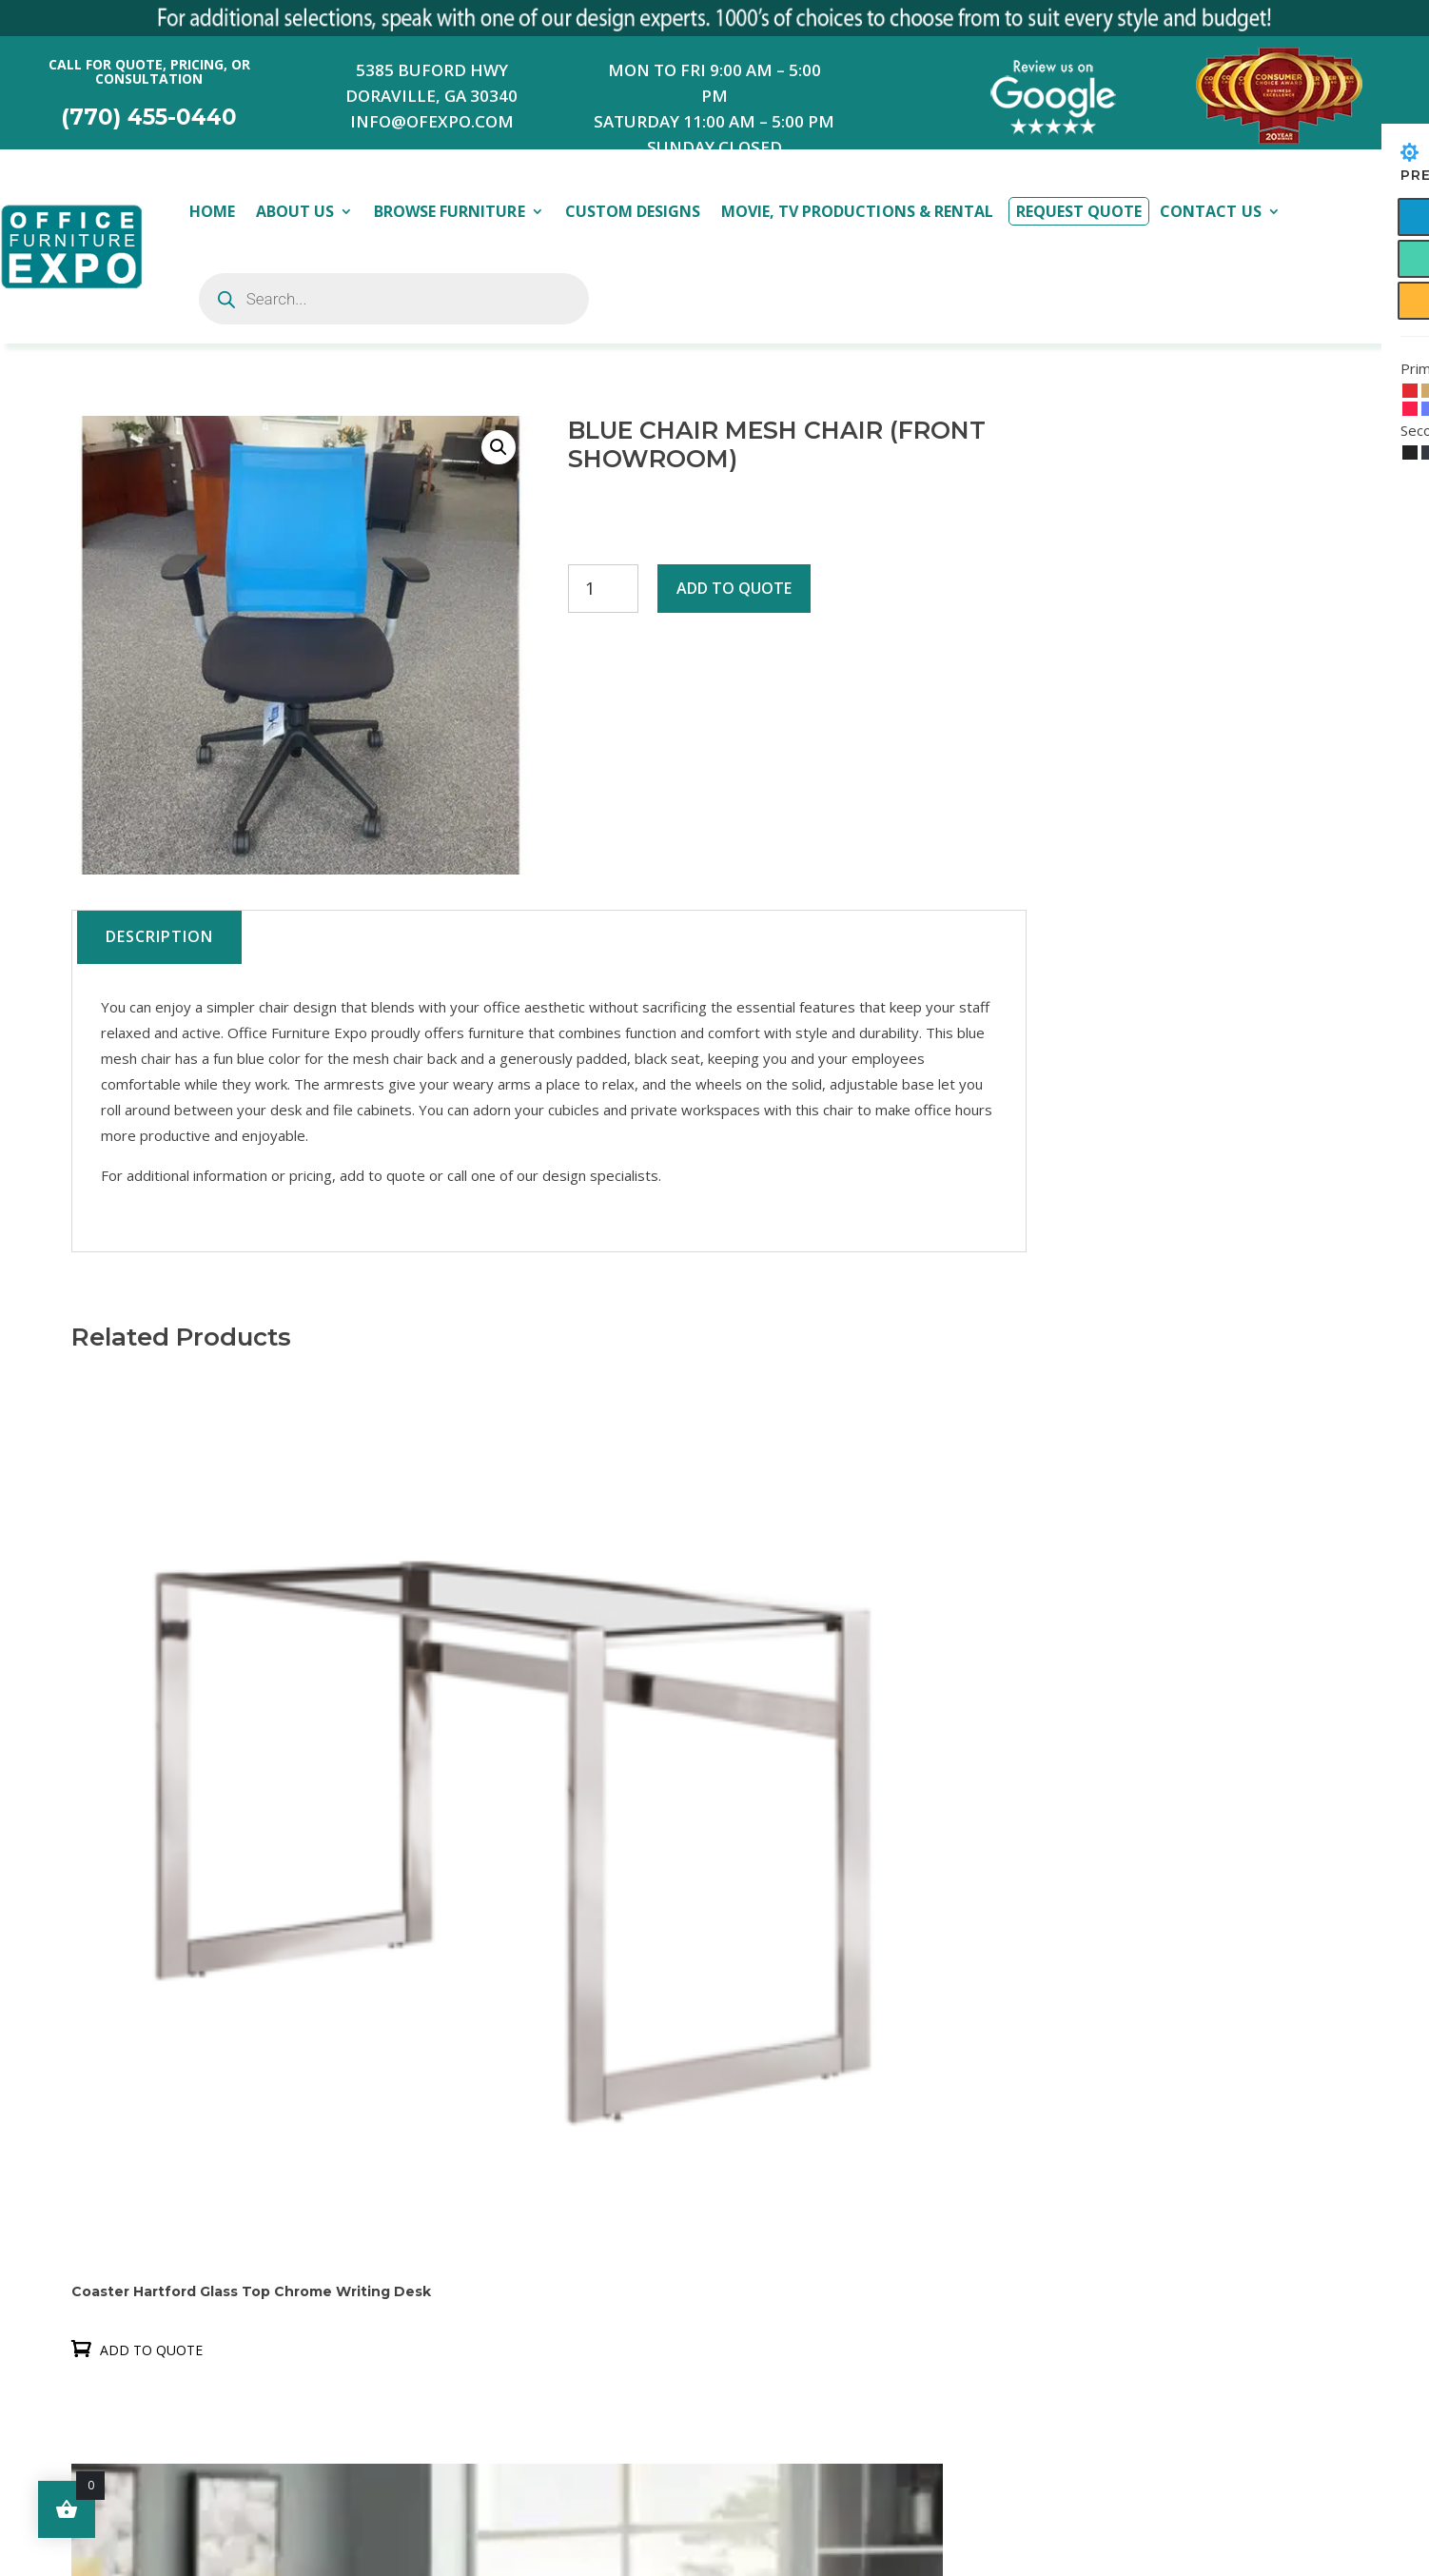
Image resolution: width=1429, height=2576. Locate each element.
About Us (295, 211)
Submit (995, 2484)
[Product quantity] (603, 588)
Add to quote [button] (151, 1801)
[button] (498, 447)
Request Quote (1079, 211)
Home (212, 211)
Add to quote (734, 588)
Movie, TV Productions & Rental (857, 211)
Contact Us (1210, 211)
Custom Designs (632, 211)
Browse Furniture (449, 211)
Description (159, 936)
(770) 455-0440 (149, 117)
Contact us (491, 2148)
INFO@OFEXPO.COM (432, 121)
